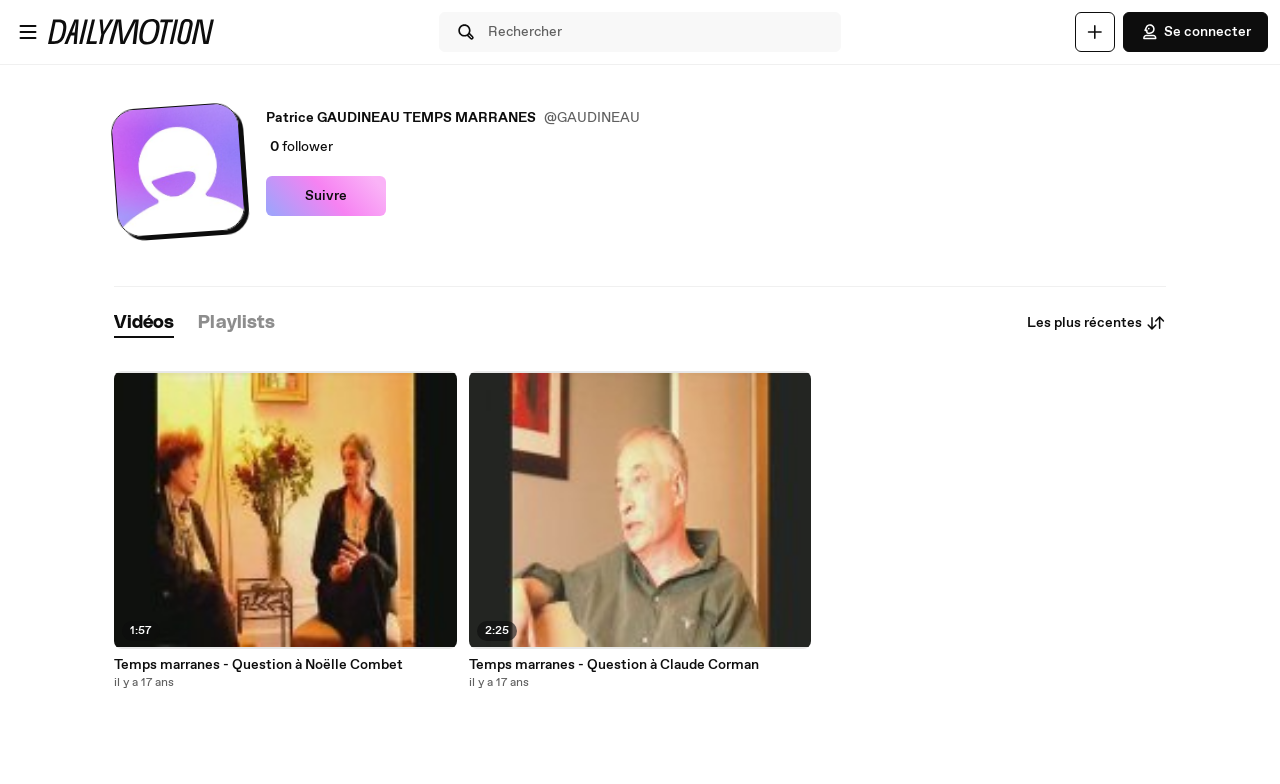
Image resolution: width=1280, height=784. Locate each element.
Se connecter (1195, 32)
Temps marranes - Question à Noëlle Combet (258, 665)
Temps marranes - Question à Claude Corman (614, 665)
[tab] (144, 323)
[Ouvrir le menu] (28, 32)
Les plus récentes (1096, 323)
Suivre (326, 196)
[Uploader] (1095, 32)
